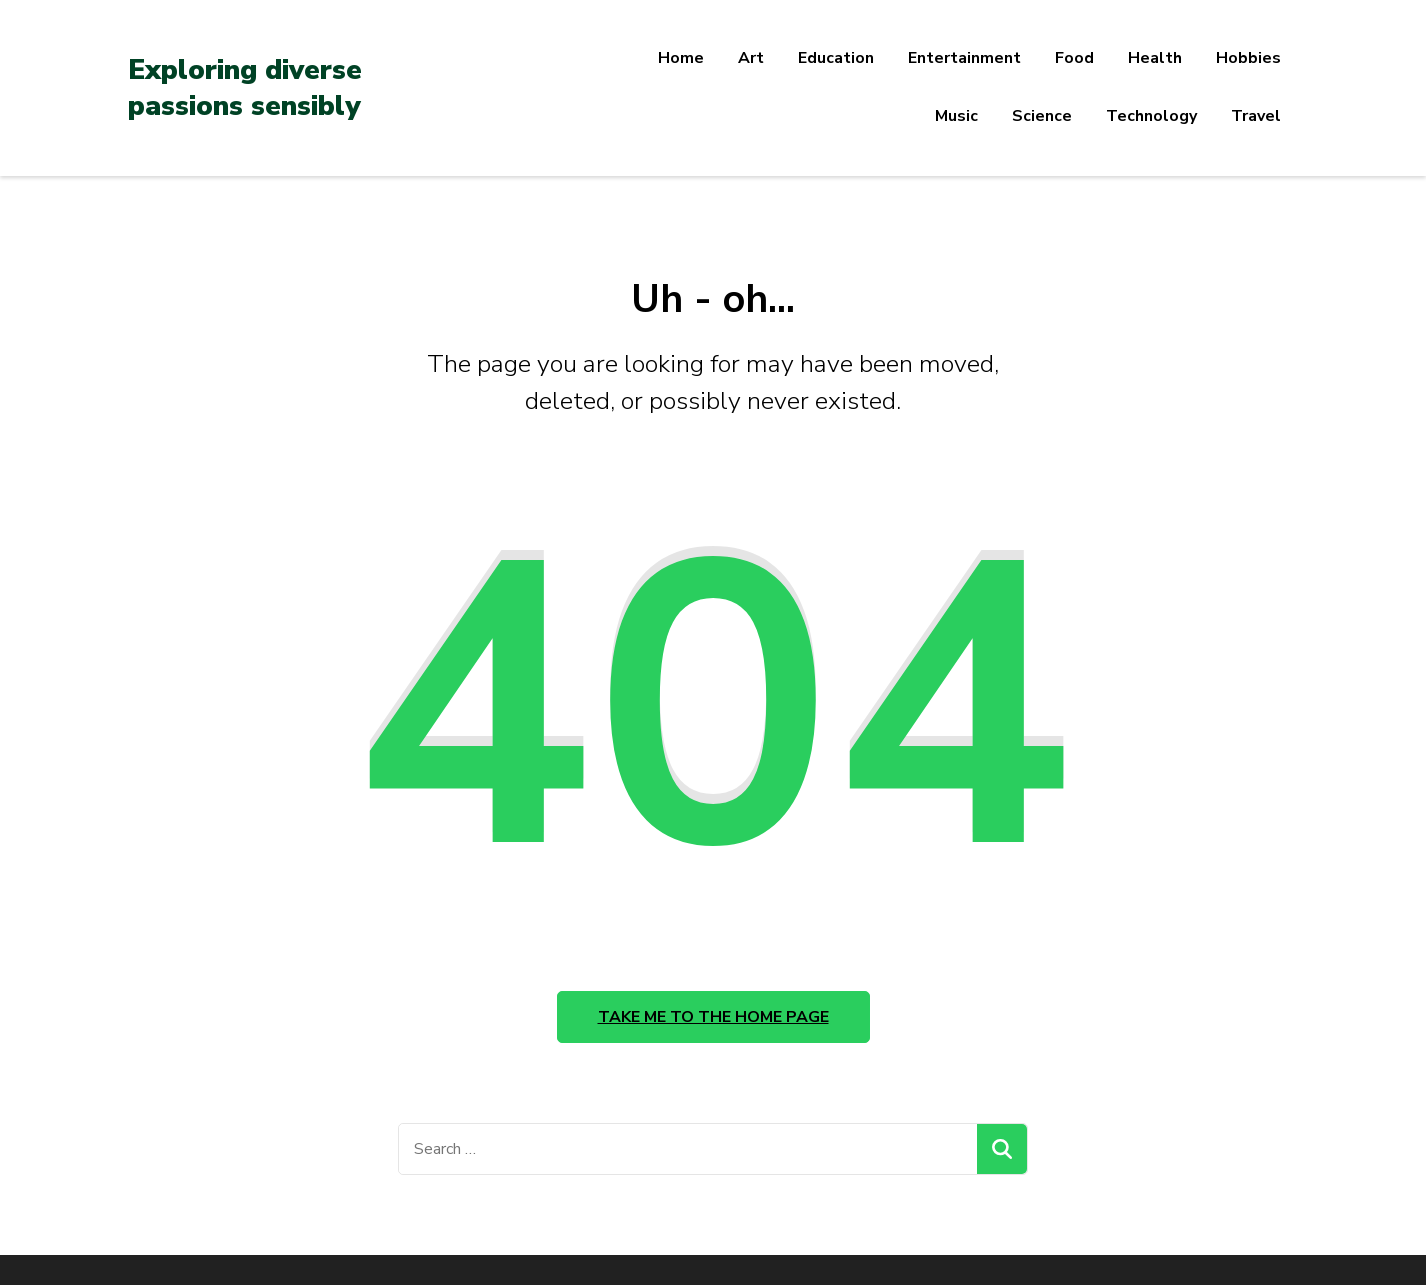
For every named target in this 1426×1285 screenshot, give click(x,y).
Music (956, 116)
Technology (1151, 116)
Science (1042, 116)
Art (751, 58)
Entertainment (964, 58)
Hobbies (1248, 58)
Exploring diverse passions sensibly (245, 88)
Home (681, 58)
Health (1155, 58)
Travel (1256, 116)
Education (836, 58)
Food (1074, 58)
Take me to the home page (713, 1017)
